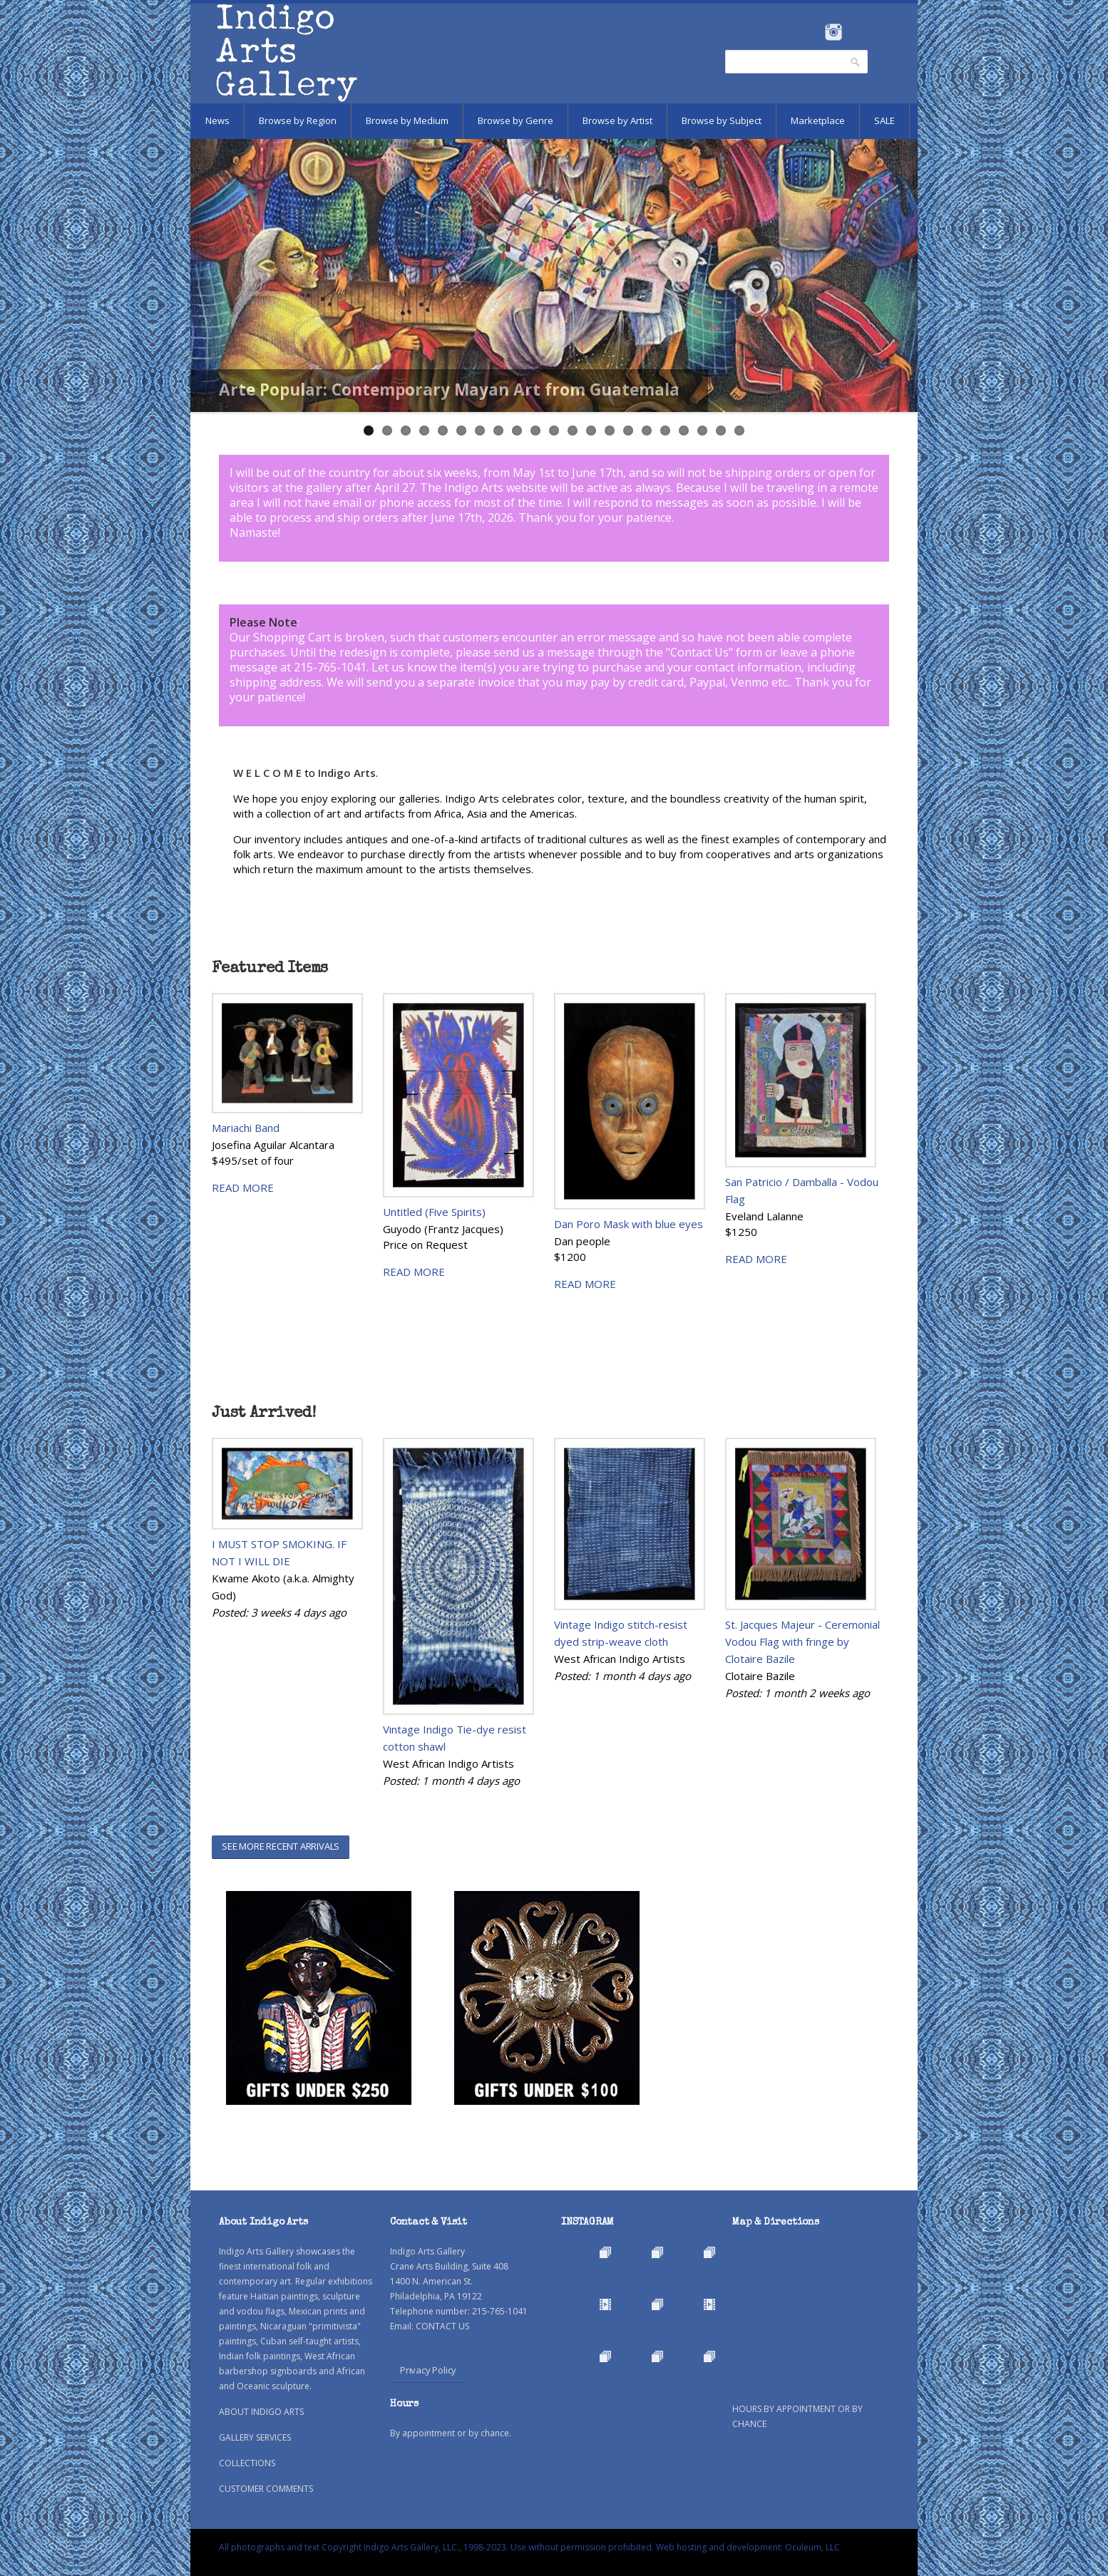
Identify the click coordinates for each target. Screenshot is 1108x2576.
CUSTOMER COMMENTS (266, 2489)
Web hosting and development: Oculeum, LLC (748, 2547)
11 (554, 431)
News (217, 120)
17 (665, 431)
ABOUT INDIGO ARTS (261, 2412)
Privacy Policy (428, 2370)
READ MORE (243, 1187)
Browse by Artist (617, 120)
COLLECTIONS (247, 2463)
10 (535, 431)
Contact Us (699, 652)
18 (684, 431)
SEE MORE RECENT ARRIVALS (280, 1846)
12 (573, 431)
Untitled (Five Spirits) (434, 1212)
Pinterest (855, 32)
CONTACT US (442, 2326)
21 (739, 431)
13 (591, 431)
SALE (884, 120)
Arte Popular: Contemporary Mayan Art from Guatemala (449, 389)
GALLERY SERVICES (255, 2437)
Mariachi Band (245, 1127)
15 (628, 431)
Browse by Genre (515, 120)
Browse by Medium (407, 120)
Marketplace (818, 120)
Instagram (833, 32)
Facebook (813, 32)
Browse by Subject (721, 120)
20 (721, 431)
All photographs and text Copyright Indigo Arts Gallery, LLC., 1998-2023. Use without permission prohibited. (436, 2547)
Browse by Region (298, 120)
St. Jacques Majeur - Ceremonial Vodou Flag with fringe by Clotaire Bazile (802, 1641)
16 (647, 431)
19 (702, 431)
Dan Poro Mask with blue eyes (628, 1224)
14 (610, 431)
